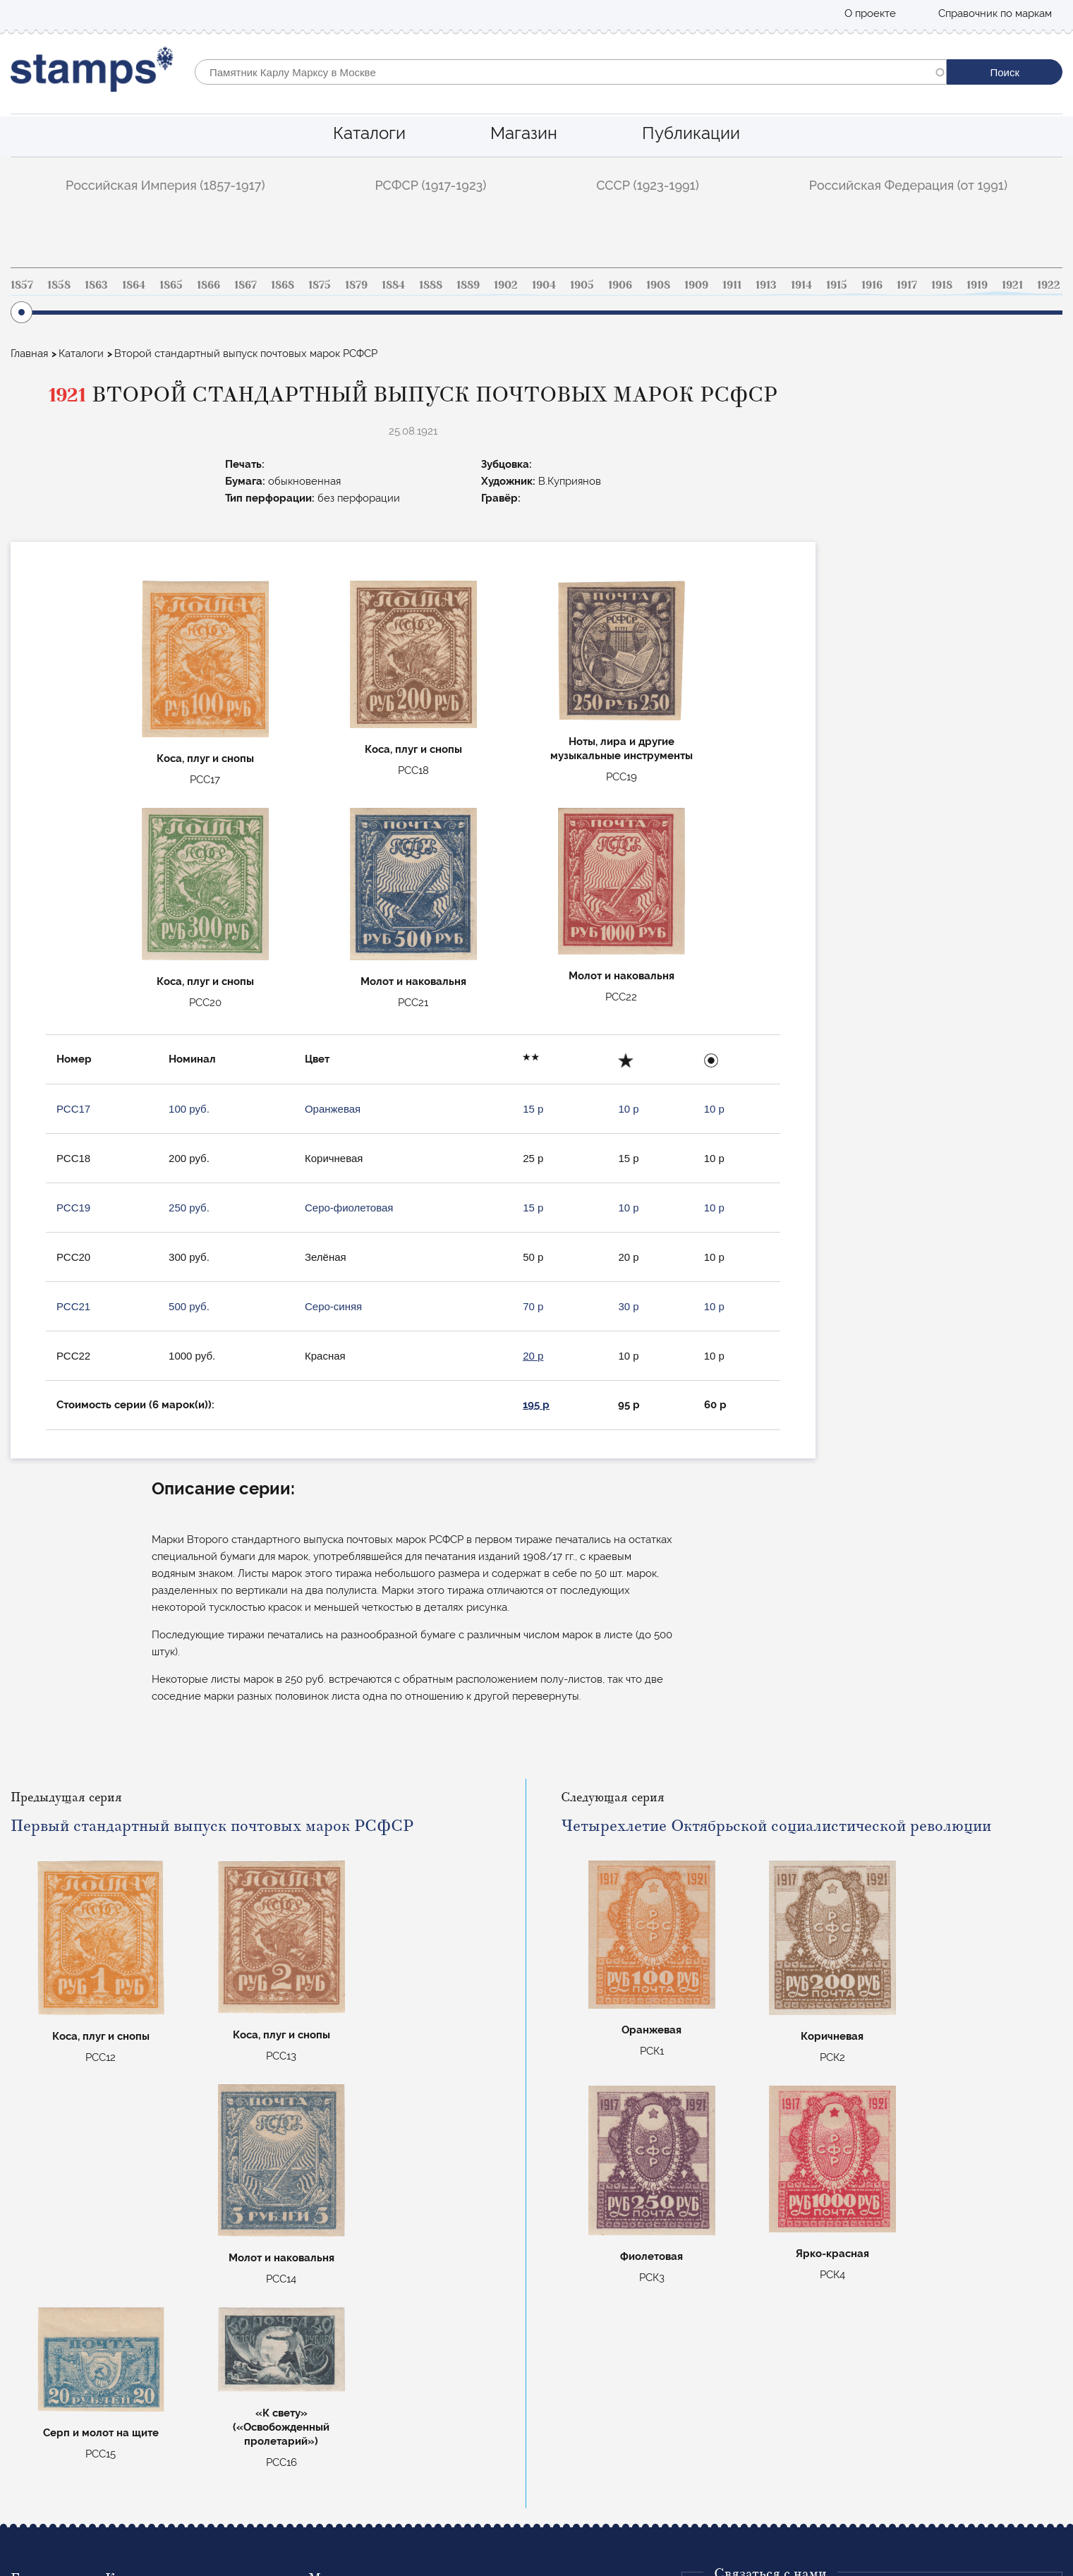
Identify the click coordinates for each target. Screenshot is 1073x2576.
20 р (533, 1356)
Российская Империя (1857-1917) (165, 185)
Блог (22, 2411)
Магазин (523, 133)
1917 (907, 285)
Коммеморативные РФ (364, 2411)
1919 (977, 285)
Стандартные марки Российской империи (413, 2372)
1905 (582, 285)
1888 (430, 285)
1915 (836, 285)
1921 (1012, 285)
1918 (941, 285)
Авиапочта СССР (349, 2391)
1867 (245, 285)
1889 (468, 285)
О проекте (870, 13)
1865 (171, 285)
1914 (801, 285)
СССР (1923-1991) (647, 185)
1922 (1048, 285)
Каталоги (369, 133)
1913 (766, 285)
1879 (356, 285)
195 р (536, 1404)
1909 (696, 285)
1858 (59, 285)
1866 (208, 285)
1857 (22, 285)
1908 (658, 285)
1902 (506, 285)
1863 (96, 285)
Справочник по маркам (995, 13)
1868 (282, 285)
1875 (319, 285)
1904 (544, 285)
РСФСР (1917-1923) (430, 185)
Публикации (691, 133)
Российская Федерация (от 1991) (908, 185)
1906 (620, 285)
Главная (29, 353)
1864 (133, 285)
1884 (393, 285)
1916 (872, 285)
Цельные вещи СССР (360, 2430)
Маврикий (333, 2449)
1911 (731, 285)
